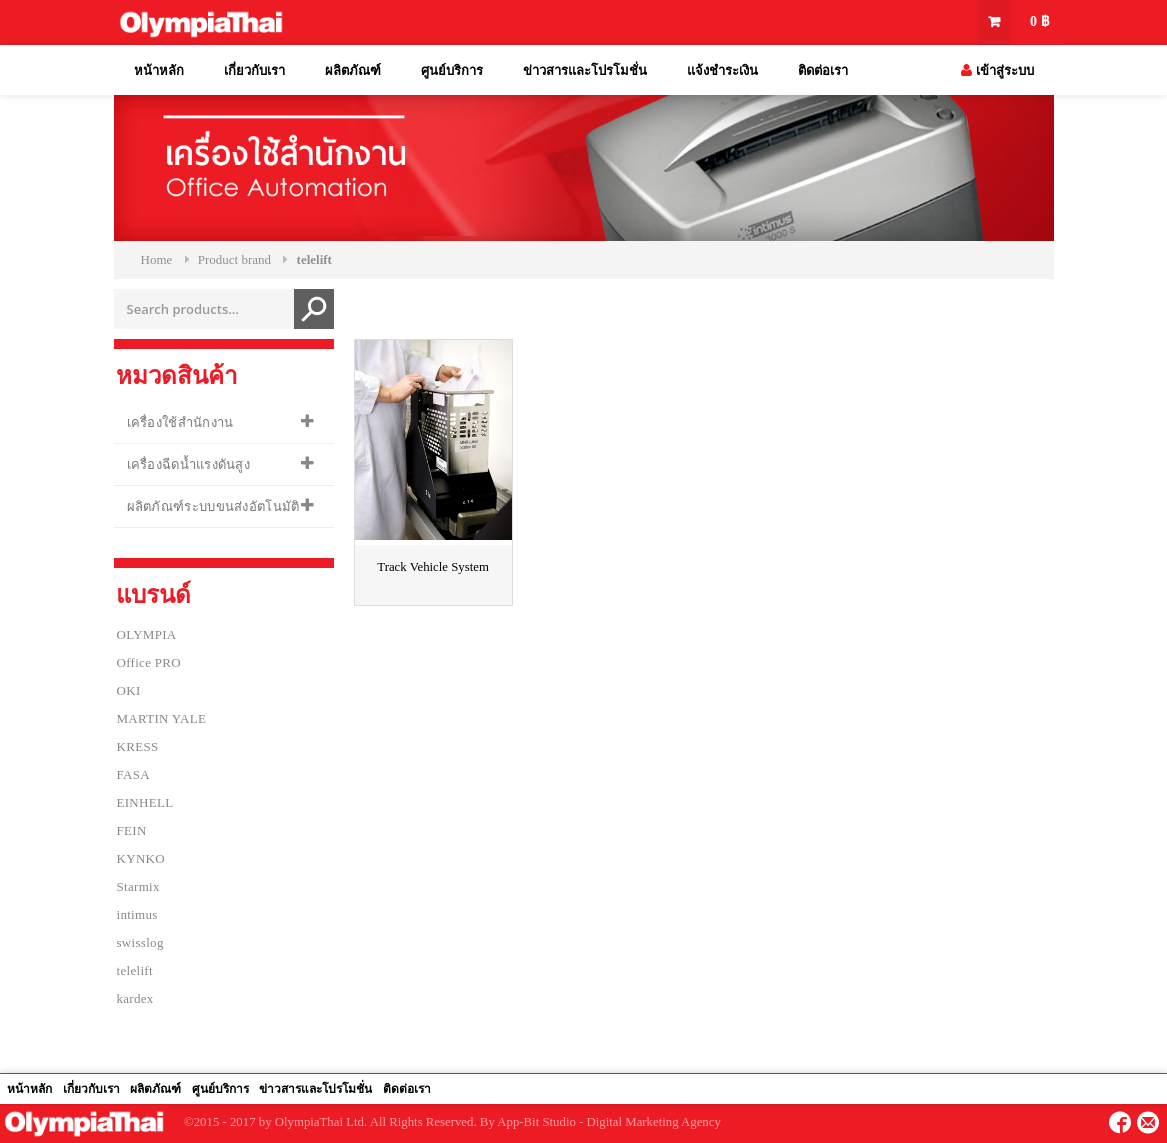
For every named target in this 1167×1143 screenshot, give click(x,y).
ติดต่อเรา (823, 70)
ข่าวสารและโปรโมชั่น (585, 70)
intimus (137, 914)
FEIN (132, 830)
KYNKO (141, 858)
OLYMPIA (147, 634)
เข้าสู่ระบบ (997, 70)
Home (157, 259)
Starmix (138, 886)
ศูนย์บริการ (452, 70)
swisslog (140, 942)
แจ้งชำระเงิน (722, 70)
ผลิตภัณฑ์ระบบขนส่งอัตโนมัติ (213, 506)
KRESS (138, 746)
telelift (135, 970)
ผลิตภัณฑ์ (353, 70)
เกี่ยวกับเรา (254, 70)
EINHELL (145, 802)
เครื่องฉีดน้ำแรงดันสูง (189, 464)
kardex (135, 998)
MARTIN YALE (162, 718)
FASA (133, 774)
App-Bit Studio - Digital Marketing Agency (609, 1122)
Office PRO (149, 662)
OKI (129, 690)
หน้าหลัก (159, 70)
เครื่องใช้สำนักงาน (180, 422)
